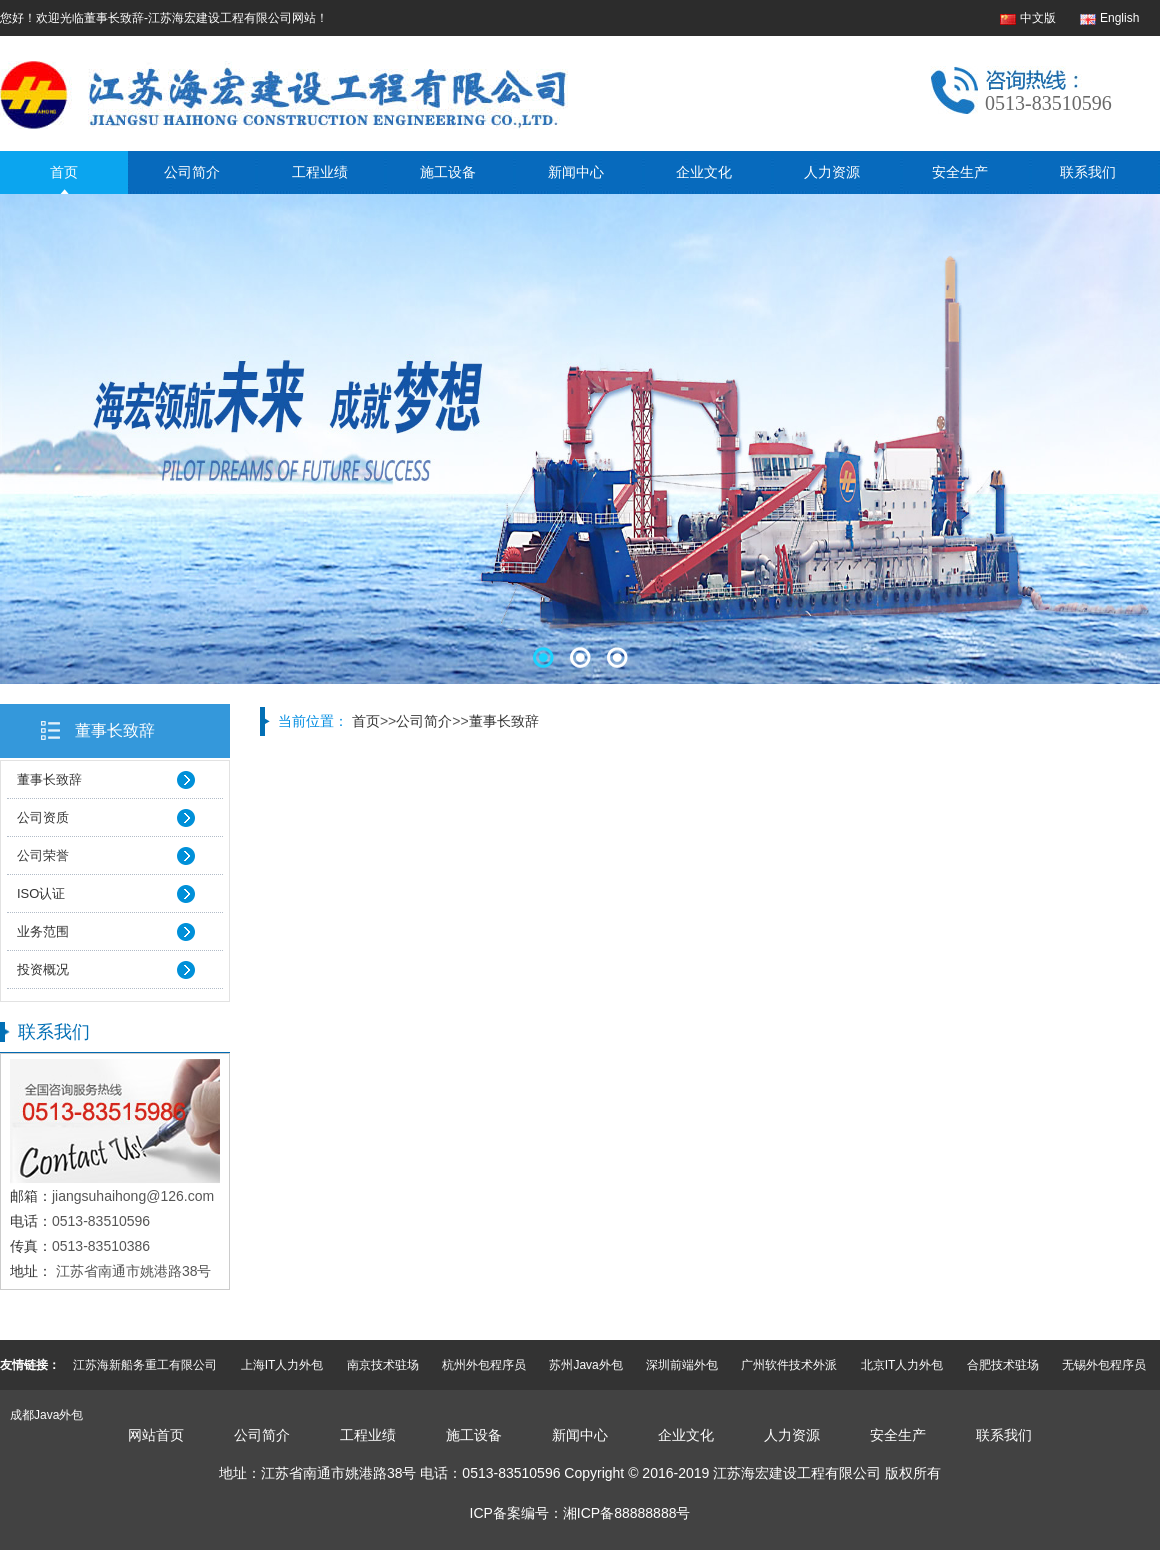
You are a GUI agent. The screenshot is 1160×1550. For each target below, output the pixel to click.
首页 (64, 172)
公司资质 (43, 817)
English (1119, 18)
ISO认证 (41, 893)
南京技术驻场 (383, 1365)
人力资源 (832, 172)
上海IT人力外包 (282, 1365)
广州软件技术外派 (789, 1365)
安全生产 (960, 172)
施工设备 (448, 172)
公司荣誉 (43, 855)
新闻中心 (576, 172)
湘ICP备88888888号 (627, 1513)
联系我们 (1088, 172)
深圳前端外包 (682, 1365)
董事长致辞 (115, 730)
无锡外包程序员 (1104, 1365)
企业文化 (704, 172)
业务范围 (43, 931)
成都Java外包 (46, 1415)
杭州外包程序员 (484, 1365)
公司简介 (192, 172)
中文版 (1038, 18)
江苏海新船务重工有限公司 (145, 1365)
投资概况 (43, 969)
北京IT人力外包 (902, 1365)
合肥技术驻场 (1003, 1365)
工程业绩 (320, 172)
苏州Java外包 (585, 1365)
